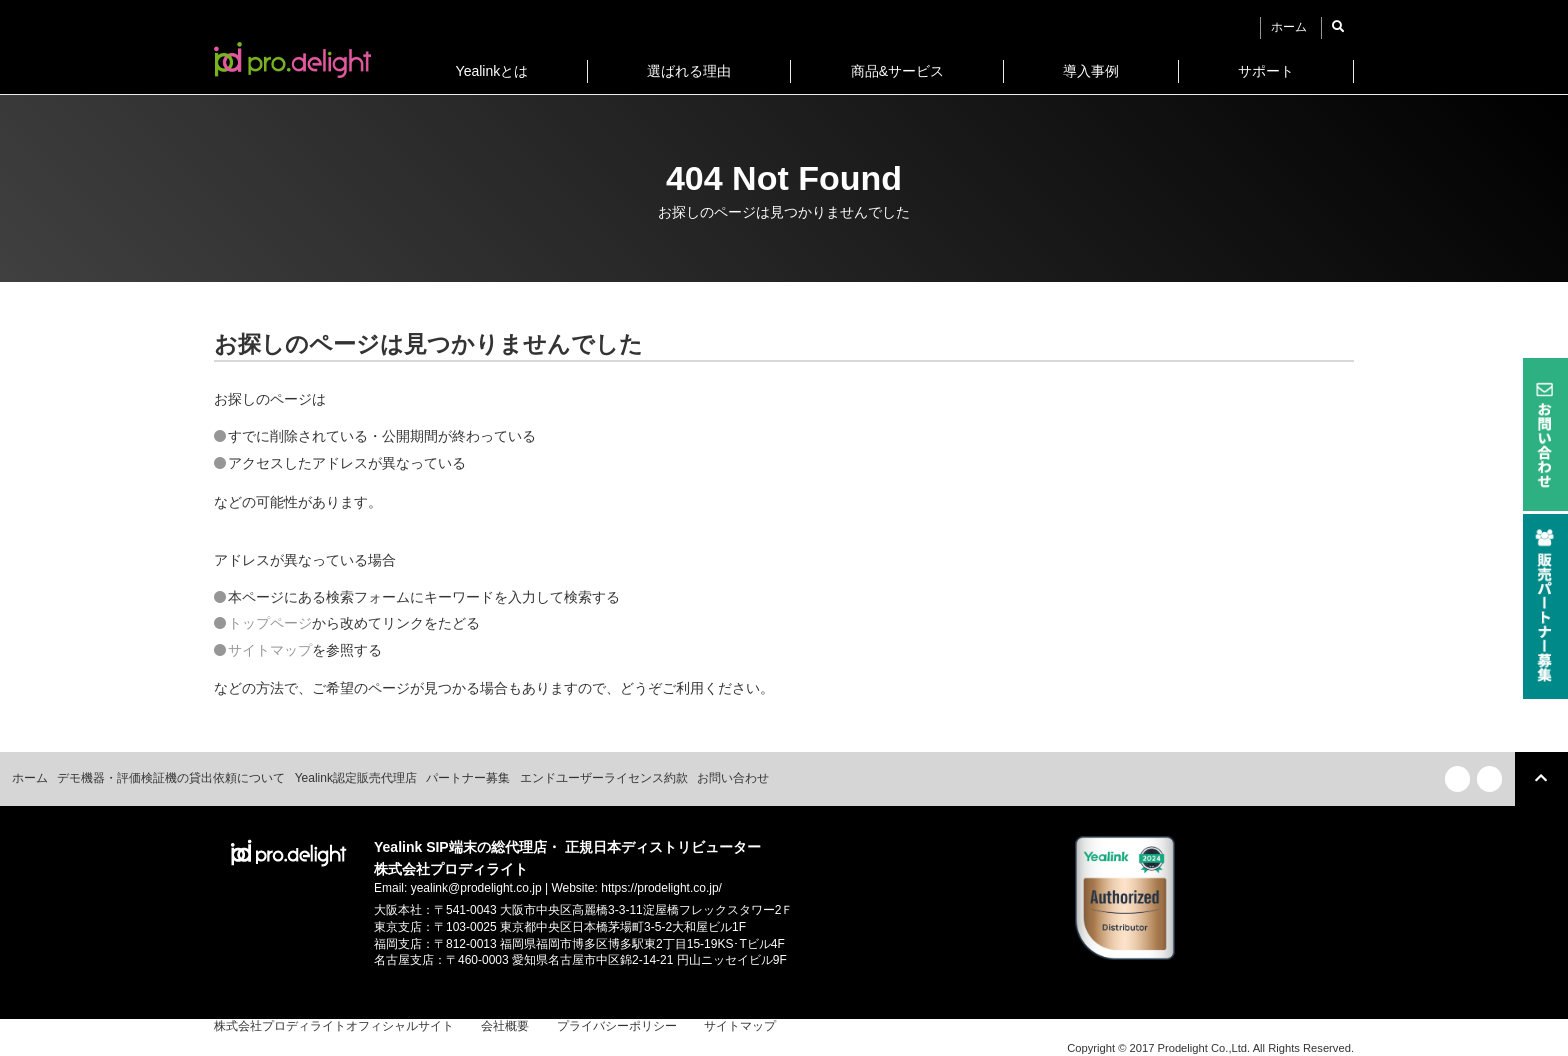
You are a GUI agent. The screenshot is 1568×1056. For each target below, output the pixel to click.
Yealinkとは (492, 71)
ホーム (1289, 27)
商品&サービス (897, 71)
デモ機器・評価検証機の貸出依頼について (171, 778)
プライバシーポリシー (617, 1026)
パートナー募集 (468, 778)
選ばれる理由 (689, 71)
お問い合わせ (733, 778)
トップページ (270, 623)
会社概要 (505, 1026)
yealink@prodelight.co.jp (476, 888)
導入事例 (1091, 71)
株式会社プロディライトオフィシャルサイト (334, 1026)
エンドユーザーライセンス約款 (604, 778)
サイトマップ (270, 650)
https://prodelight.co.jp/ (661, 888)
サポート (1266, 71)
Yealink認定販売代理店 (356, 778)
